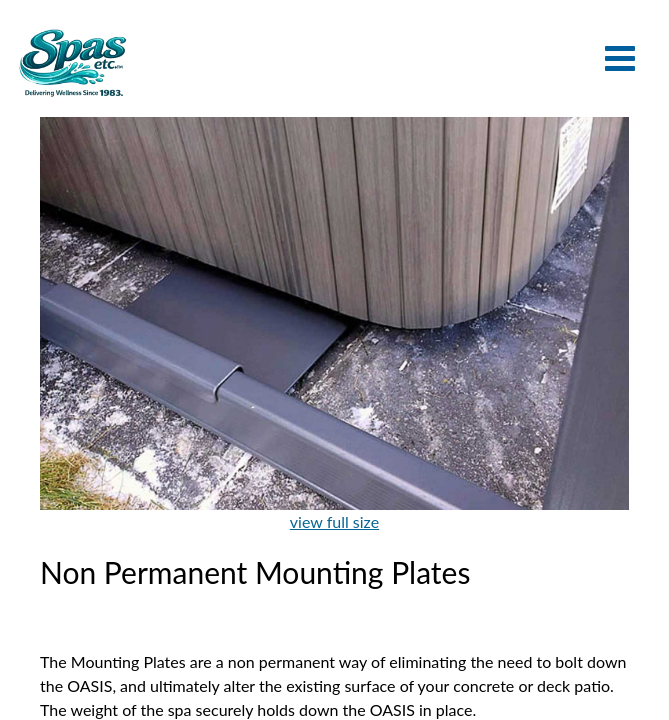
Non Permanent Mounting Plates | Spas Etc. (72, 62)
